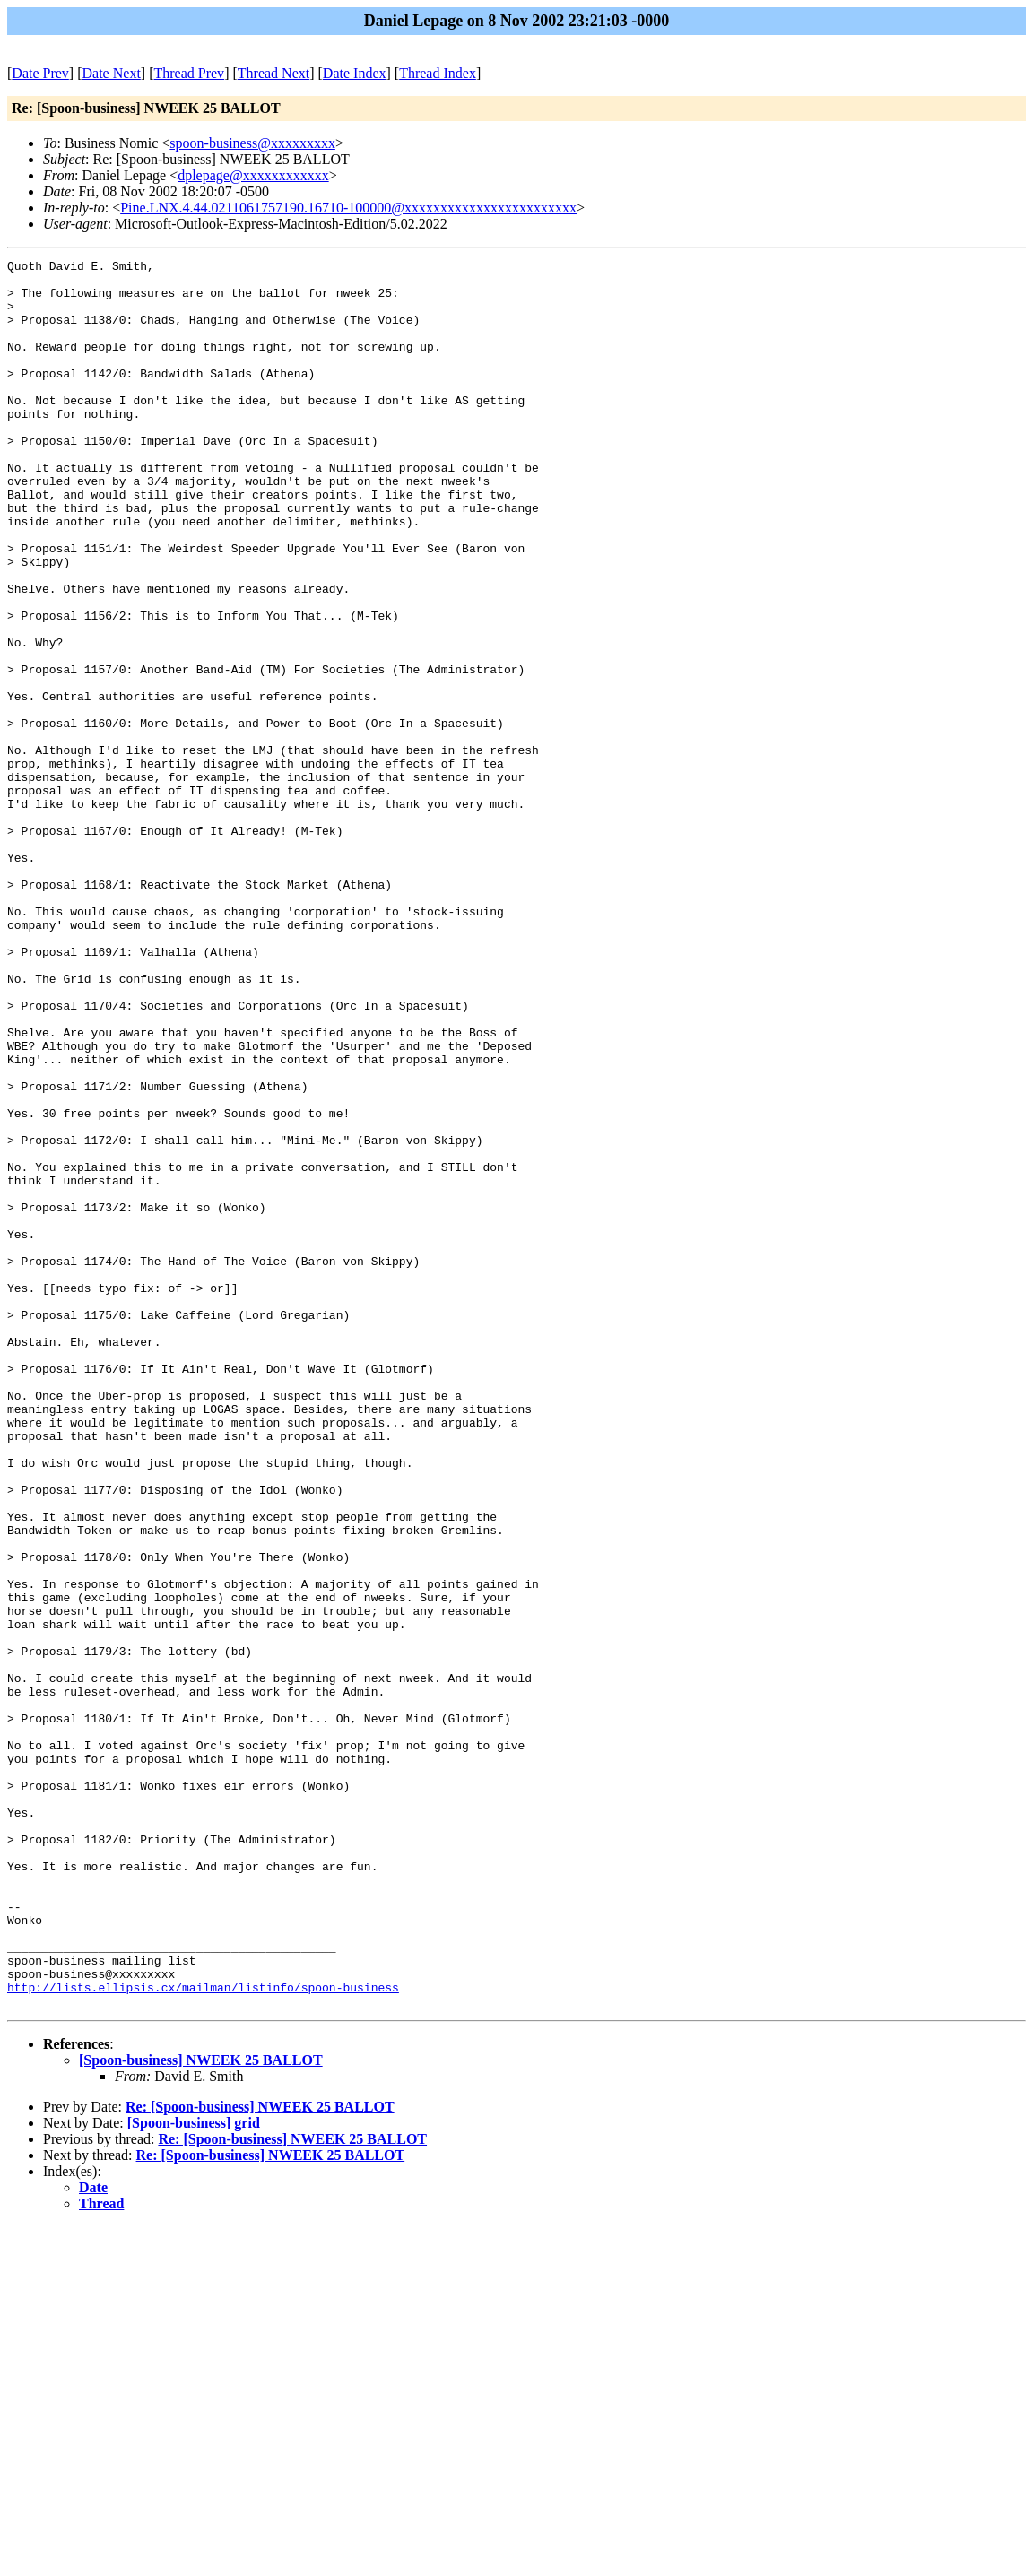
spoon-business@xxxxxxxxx (252, 143)
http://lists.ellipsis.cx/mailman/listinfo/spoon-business (203, 2334)
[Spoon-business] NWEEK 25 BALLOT (201, 2409)
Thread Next (273, 73)
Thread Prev (188, 73)
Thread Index (437, 73)
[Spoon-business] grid (193, 2472)
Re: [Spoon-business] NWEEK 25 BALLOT (260, 2456)
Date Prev (40, 73)
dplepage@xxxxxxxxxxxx (253, 175)
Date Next (111, 73)
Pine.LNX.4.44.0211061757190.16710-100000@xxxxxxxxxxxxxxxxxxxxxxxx (348, 207)
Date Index (354, 73)
